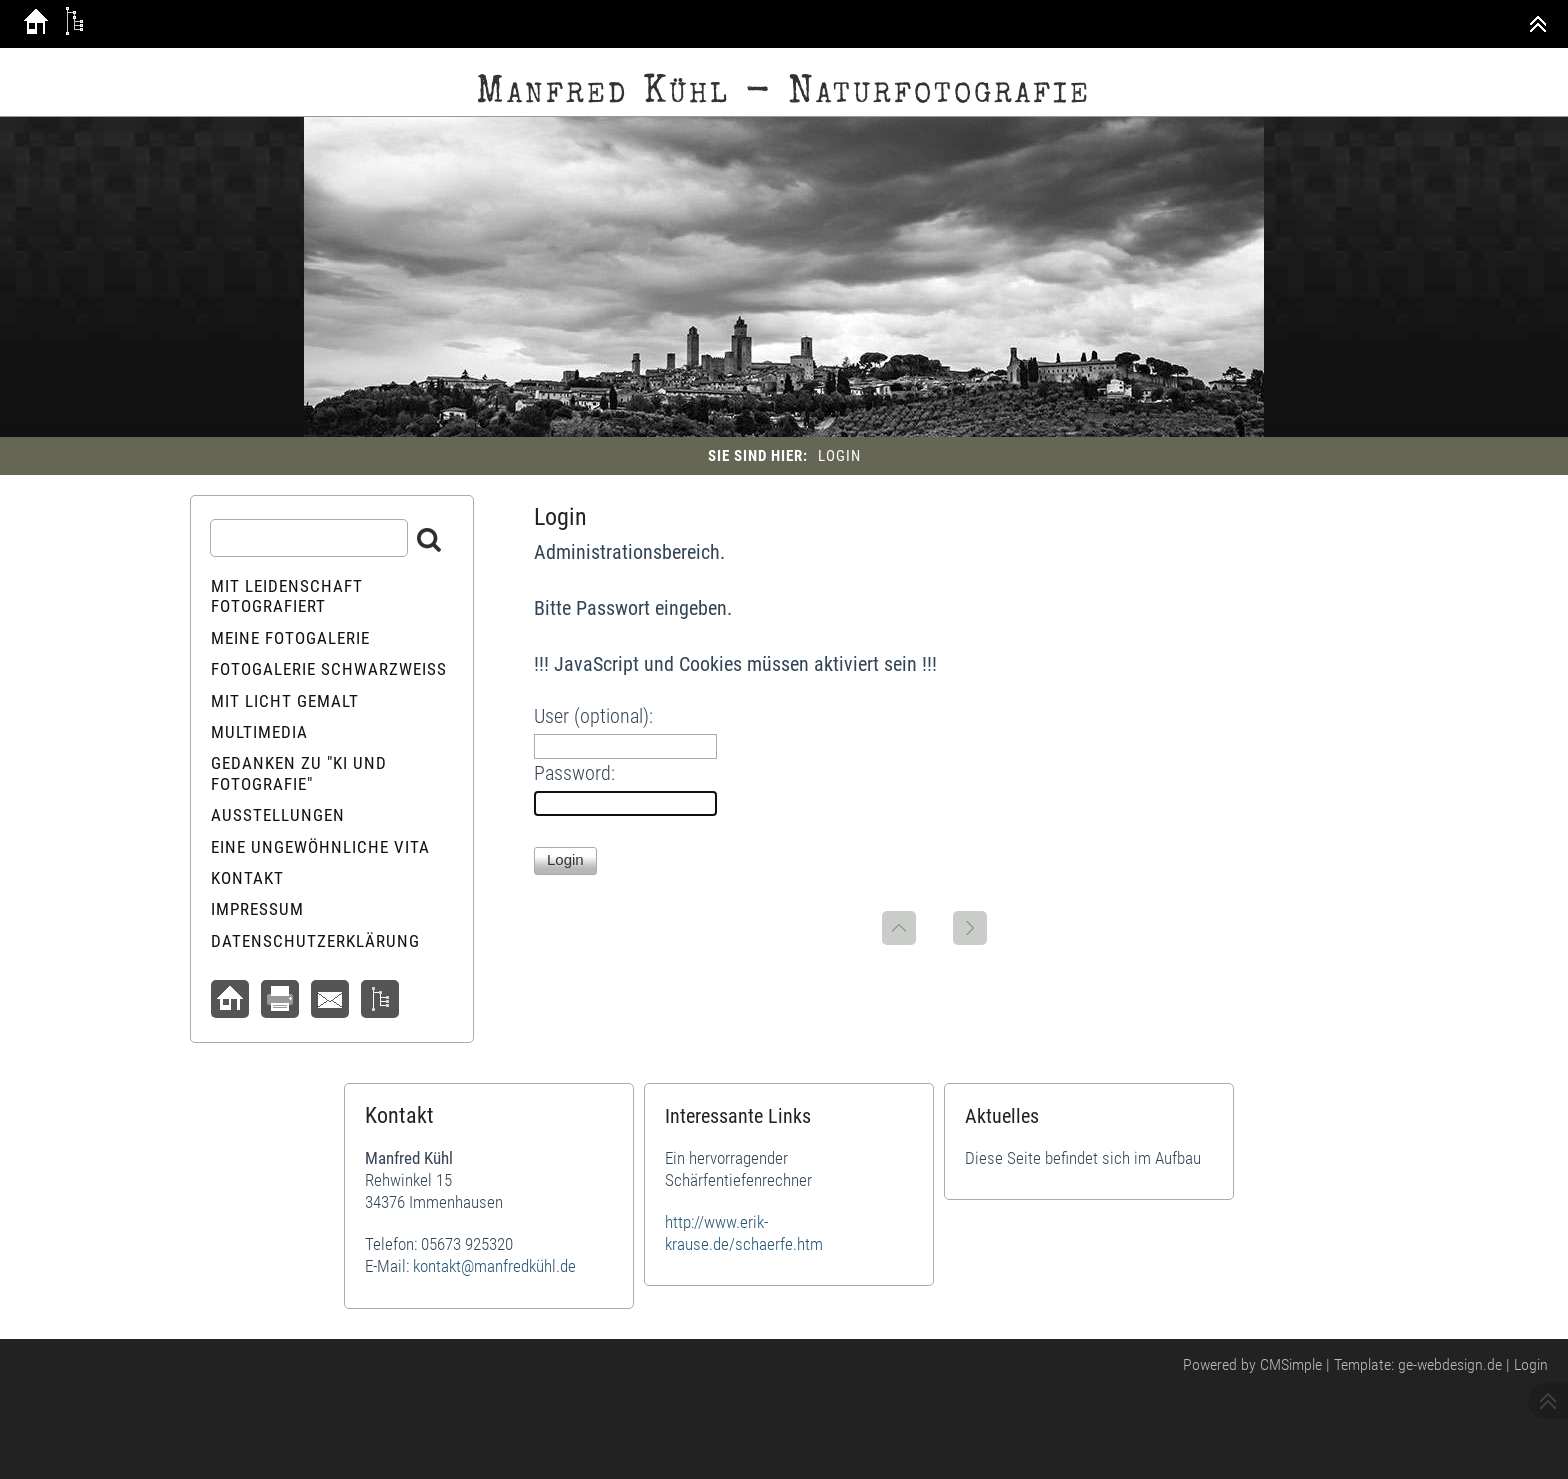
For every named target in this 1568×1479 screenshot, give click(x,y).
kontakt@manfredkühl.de (494, 1266)
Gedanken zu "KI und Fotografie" (299, 773)
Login (1531, 1364)
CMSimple (1291, 1364)
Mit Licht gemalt (285, 701)
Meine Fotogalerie (290, 638)
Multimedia (259, 732)
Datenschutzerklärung (315, 941)
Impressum (257, 909)
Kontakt (247, 878)
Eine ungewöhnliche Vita (320, 847)
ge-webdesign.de (1450, 1364)
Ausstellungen (278, 815)
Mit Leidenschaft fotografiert (287, 596)
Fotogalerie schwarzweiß (329, 669)
